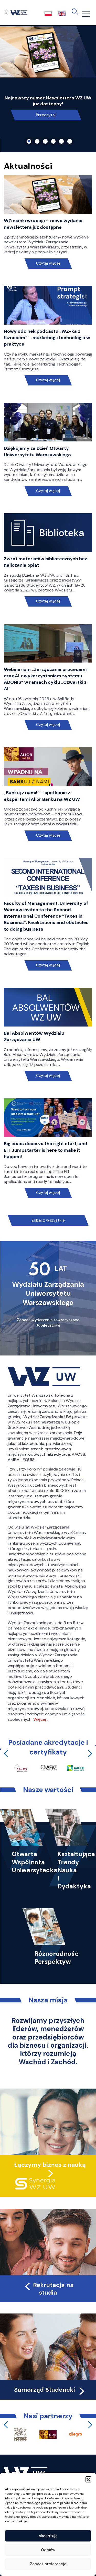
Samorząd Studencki (50, 2389)
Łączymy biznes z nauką (50, 2165)
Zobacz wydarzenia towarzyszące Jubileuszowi (48, 1322)
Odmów (48, 2549)
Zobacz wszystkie (48, 1220)
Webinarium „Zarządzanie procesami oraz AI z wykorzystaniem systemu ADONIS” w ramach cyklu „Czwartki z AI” (45, 679)
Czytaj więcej (48, 263)
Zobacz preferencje (48, 2564)
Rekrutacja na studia (49, 2288)
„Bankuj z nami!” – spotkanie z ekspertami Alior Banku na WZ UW (42, 796)
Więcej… (40, 1719)
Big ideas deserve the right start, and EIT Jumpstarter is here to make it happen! (45, 1150)
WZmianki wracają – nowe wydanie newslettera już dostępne (43, 224)
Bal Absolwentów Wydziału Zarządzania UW (34, 1036)
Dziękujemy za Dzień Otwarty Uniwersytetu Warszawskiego (37, 451)
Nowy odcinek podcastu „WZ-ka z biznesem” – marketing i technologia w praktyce (47, 337)
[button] (88, 2479)
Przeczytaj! (46, 115)
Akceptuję (48, 2535)
